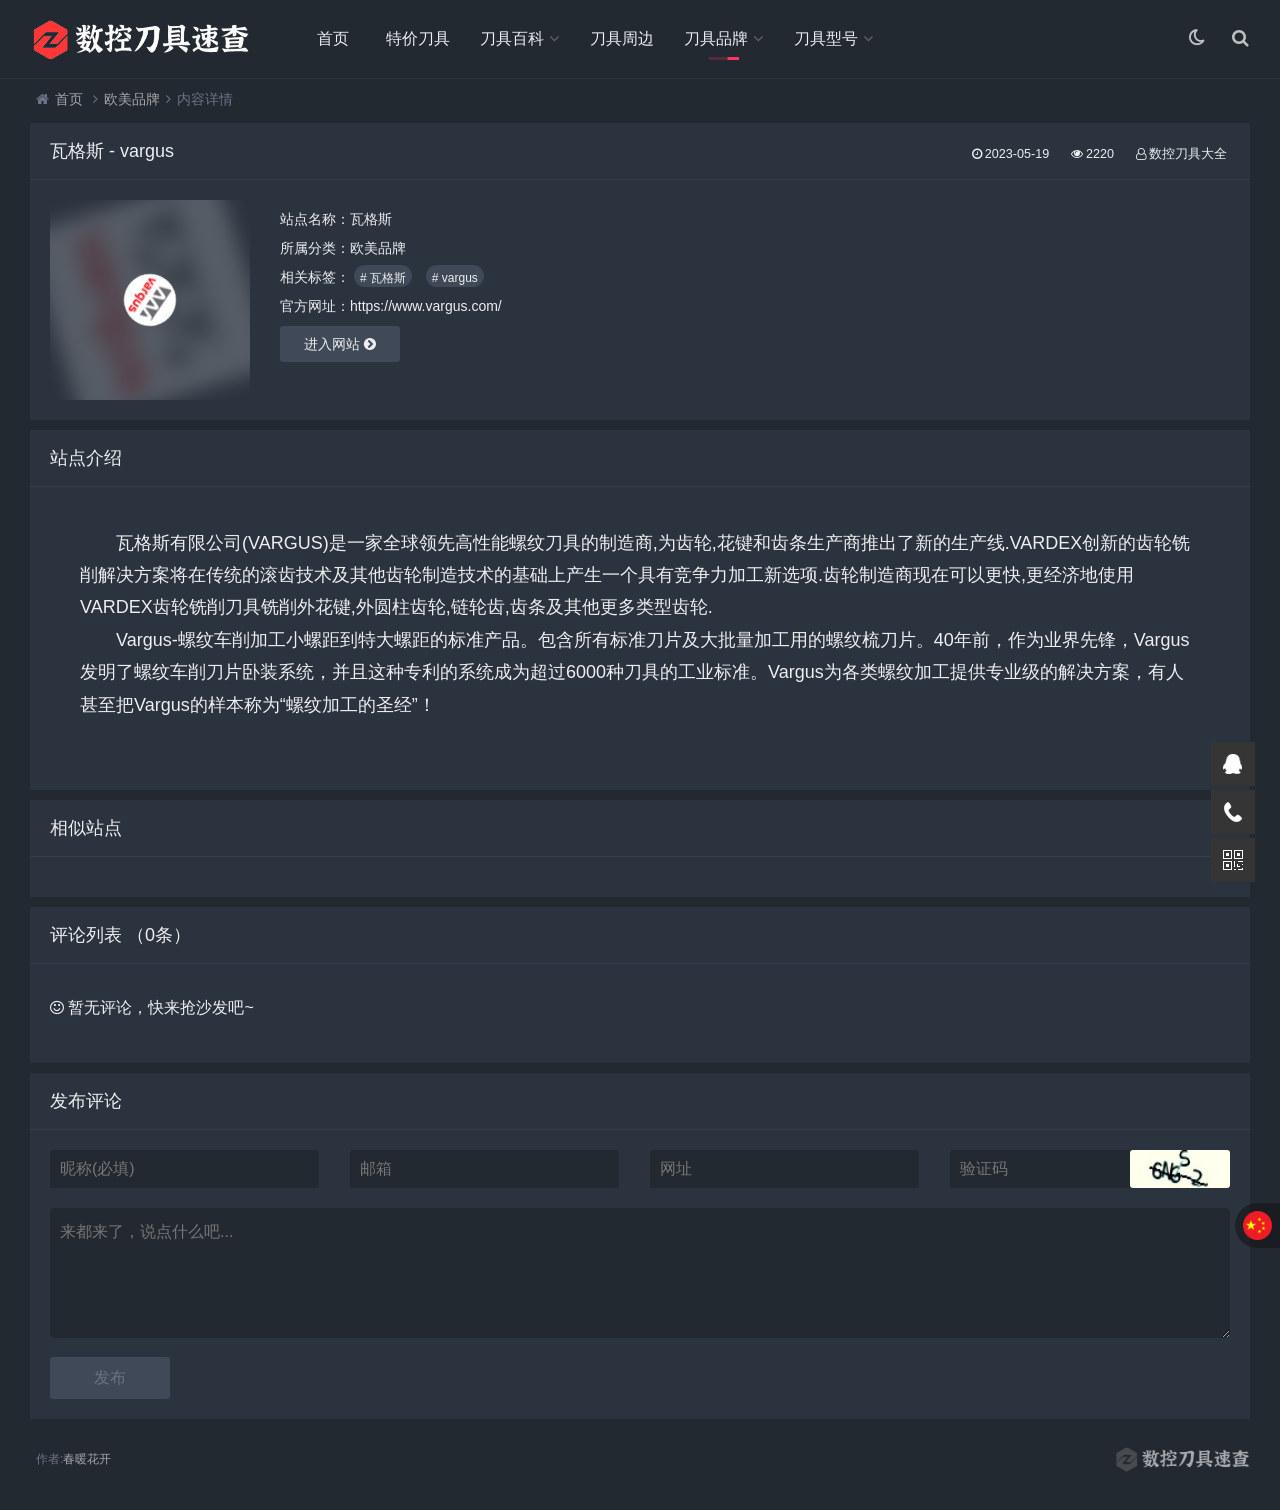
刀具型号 (826, 38)
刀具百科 (512, 38)
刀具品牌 (716, 38)
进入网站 (340, 345)
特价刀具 (418, 38)
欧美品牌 (132, 100)
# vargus (455, 279)
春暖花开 (87, 1460)
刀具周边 (622, 38)
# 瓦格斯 (383, 279)
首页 (333, 38)
